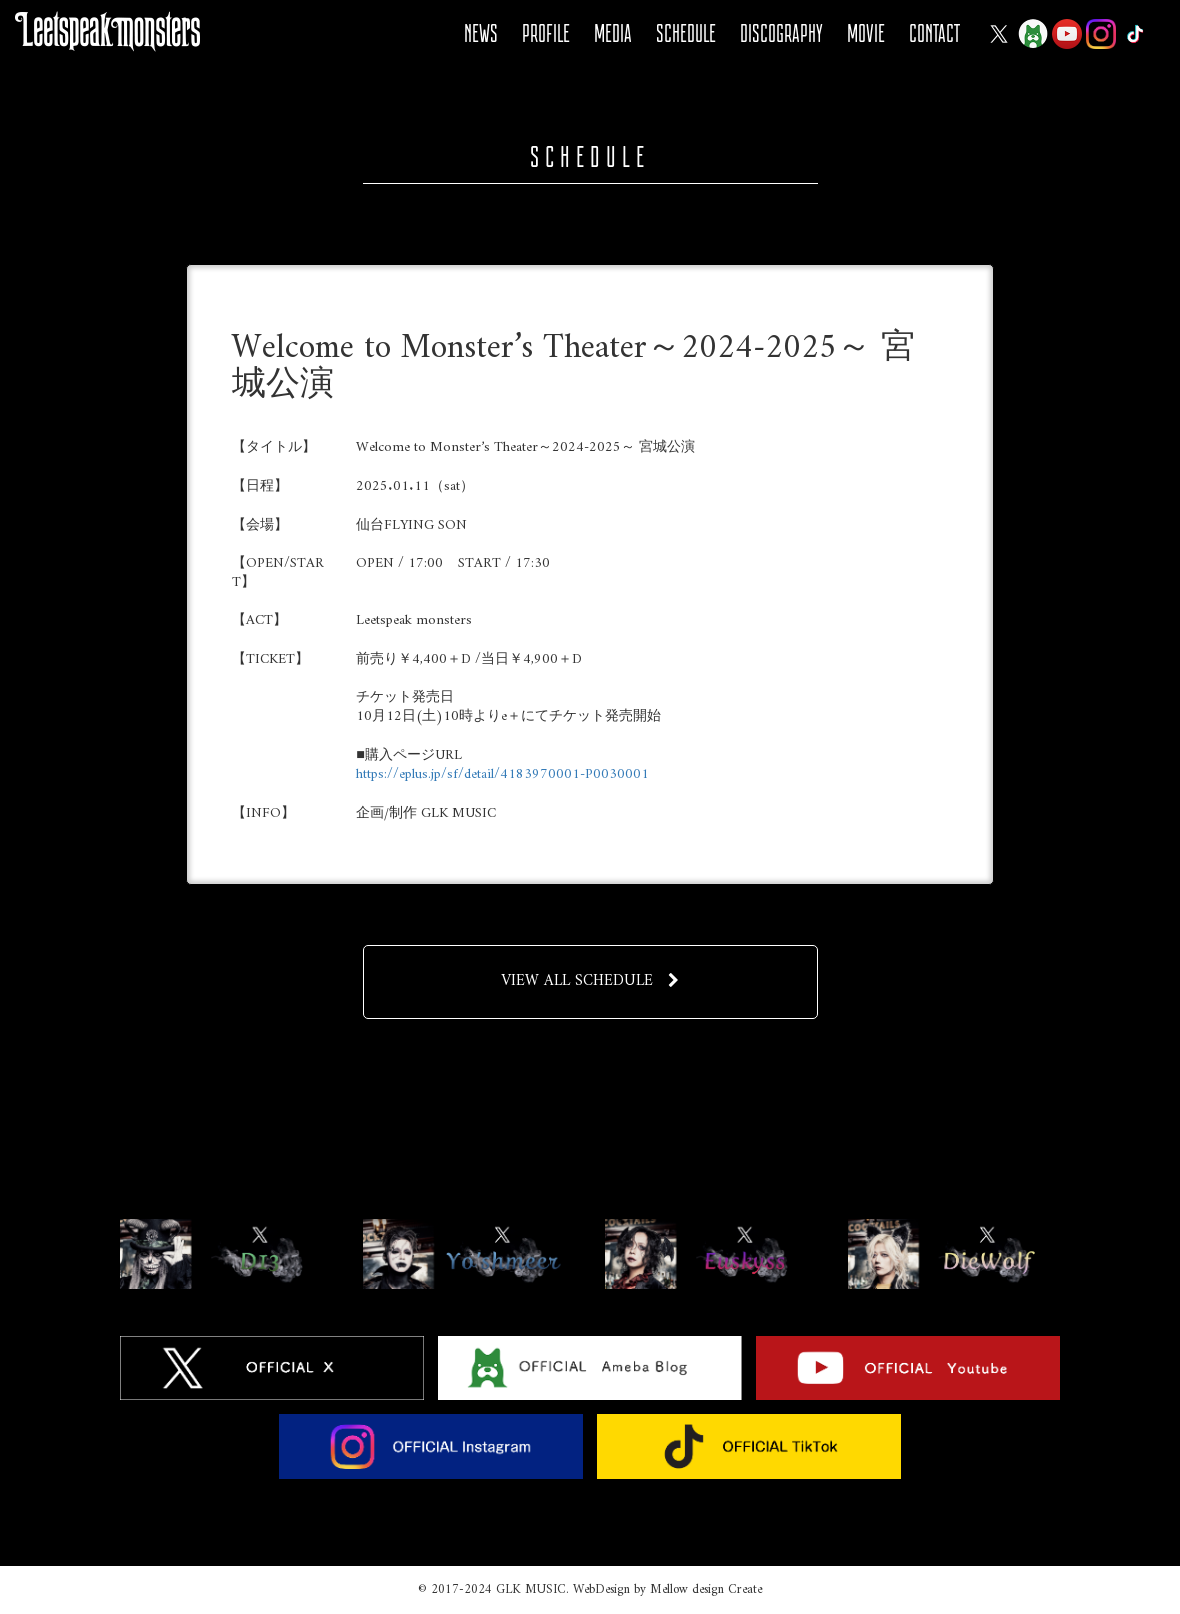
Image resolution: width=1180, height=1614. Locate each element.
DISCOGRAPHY (781, 33)
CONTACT (934, 33)
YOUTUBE (1067, 34)
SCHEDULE (686, 33)
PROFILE (546, 33)
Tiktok (1135, 34)
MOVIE (866, 33)
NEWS (481, 33)
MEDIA (613, 33)
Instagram (1101, 34)
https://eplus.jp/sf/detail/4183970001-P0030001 (502, 774)
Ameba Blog (1033, 34)
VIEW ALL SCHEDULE (590, 981)
